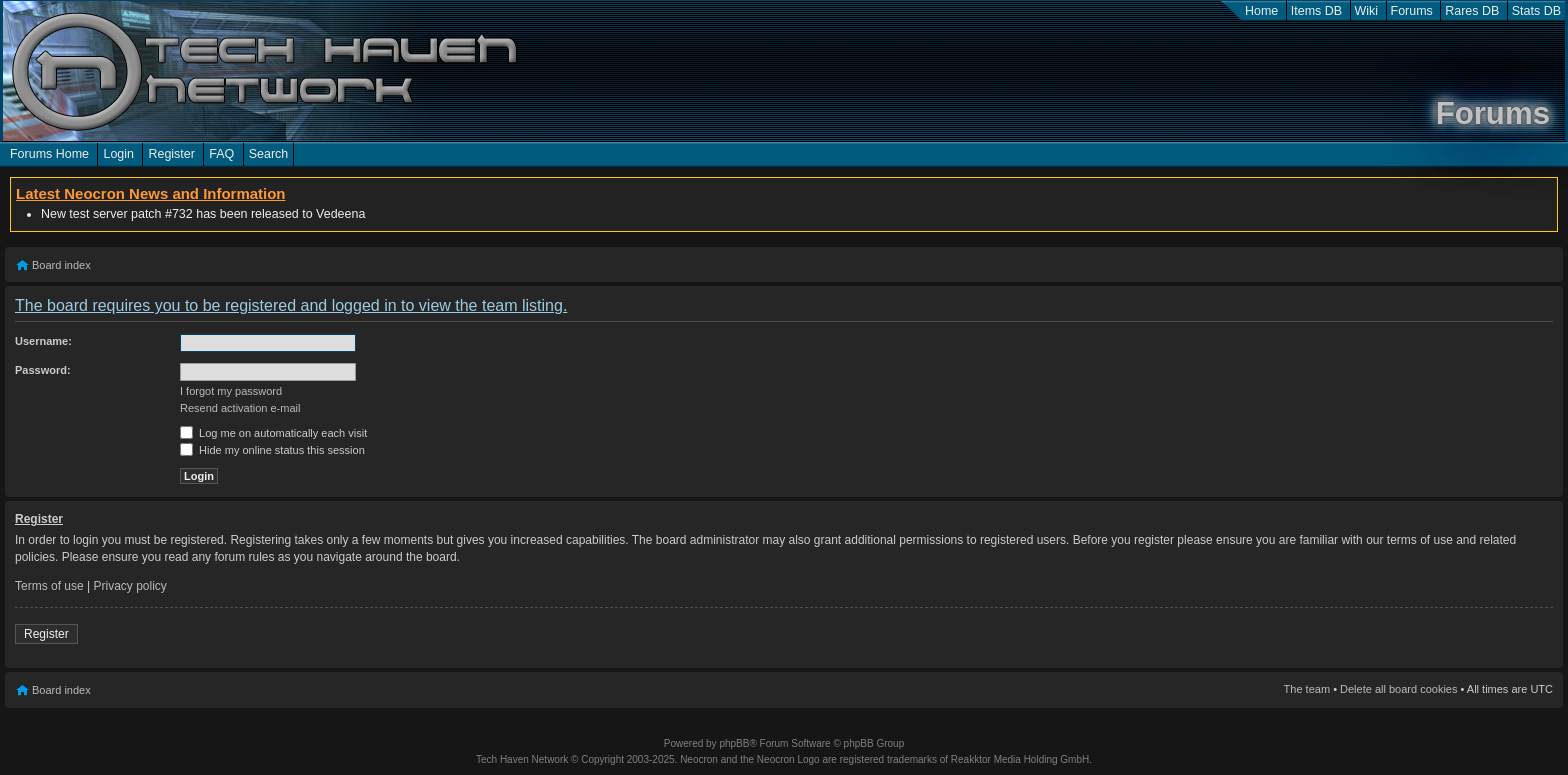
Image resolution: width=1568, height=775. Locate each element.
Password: (43, 370)
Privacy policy (130, 586)
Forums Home (49, 154)
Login (118, 154)
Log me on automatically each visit (273, 433)
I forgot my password (231, 391)
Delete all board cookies (1398, 689)
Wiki (1367, 11)
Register (171, 154)
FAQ (221, 154)
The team (1307, 689)
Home (1261, 11)
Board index (61, 265)
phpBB (734, 743)
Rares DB (1472, 11)
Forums (1412, 11)
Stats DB (1536, 11)
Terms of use (49, 586)
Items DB (1316, 11)
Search (269, 154)
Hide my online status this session (272, 450)
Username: (43, 341)
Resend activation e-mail (240, 408)
